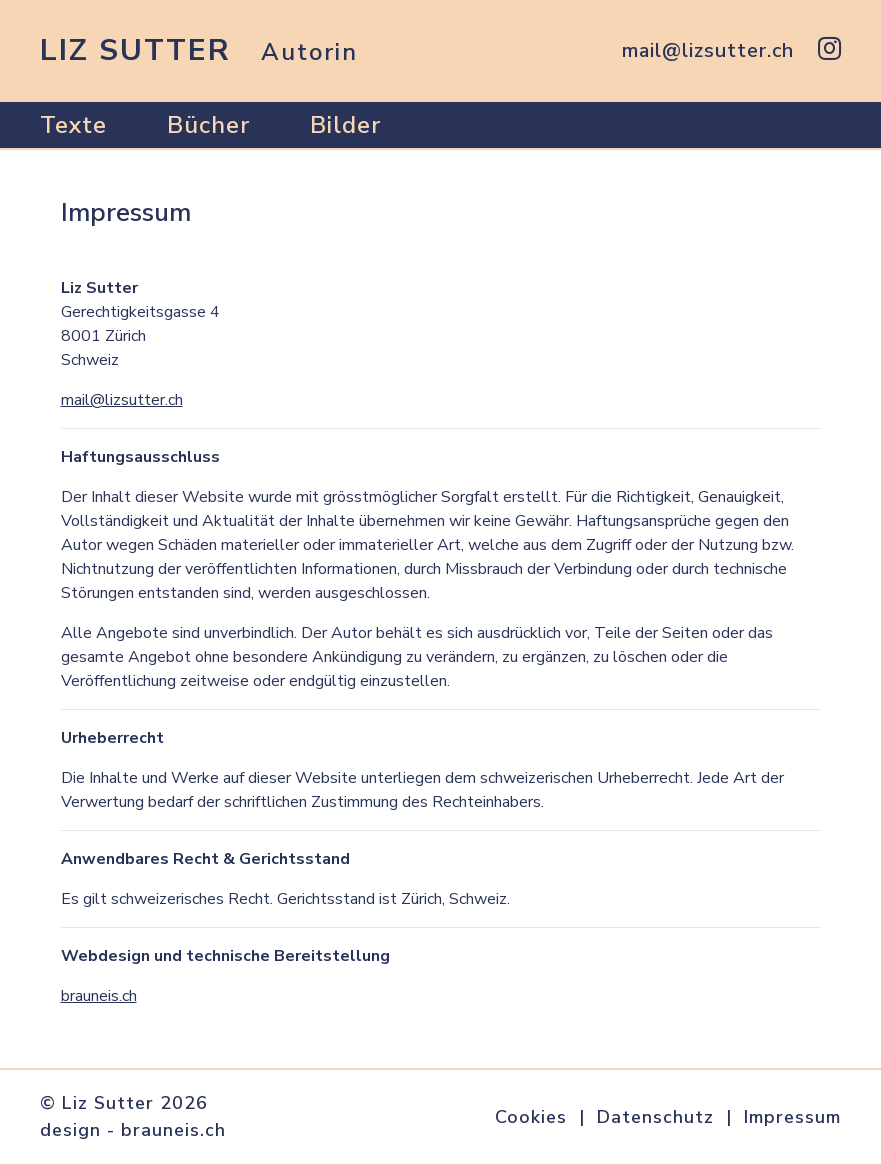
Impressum (792, 1117)
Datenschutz (655, 1117)
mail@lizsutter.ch (122, 400)
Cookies (531, 1117)
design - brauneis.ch (133, 1130)
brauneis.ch (99, 996)
